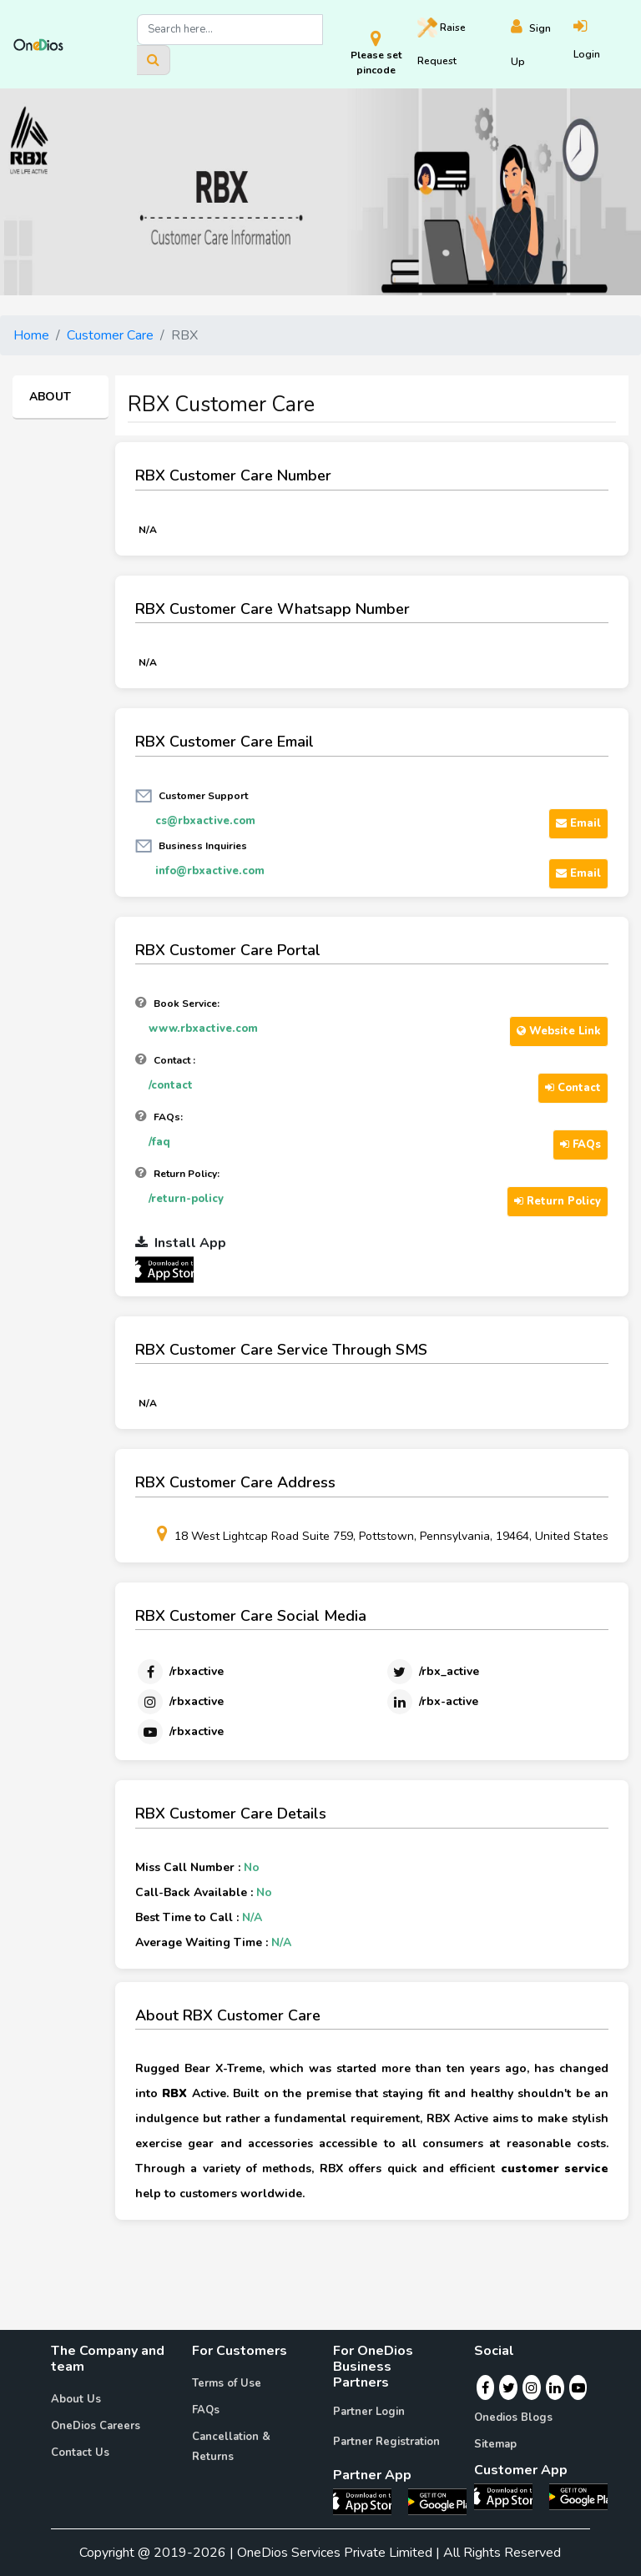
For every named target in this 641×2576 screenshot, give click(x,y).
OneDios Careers (95, 2425)
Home (31, 335)
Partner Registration (386, 2441)
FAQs (580, 1144)
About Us (76, 2399)
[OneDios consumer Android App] (578, 2496)
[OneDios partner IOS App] (171, 1269)
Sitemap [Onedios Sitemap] (495, 2444)
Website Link (559, 1031)
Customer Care (110, 335)
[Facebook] (179, 1672)
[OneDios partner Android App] (437, 2501)
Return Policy (557, 1201)
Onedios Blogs (513, 2417)
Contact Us (80, 2452)
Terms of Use (226, 2383)
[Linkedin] (431, 1702)
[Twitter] (432, 1672)
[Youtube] (179, 1732)
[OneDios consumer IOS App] (510, 2496)
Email (578, 823)
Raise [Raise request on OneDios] (441, 43)
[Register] (542, 44)
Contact (573, 1087)
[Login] (600, 44)
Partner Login (369, 2411)
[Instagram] (179, 1702)
